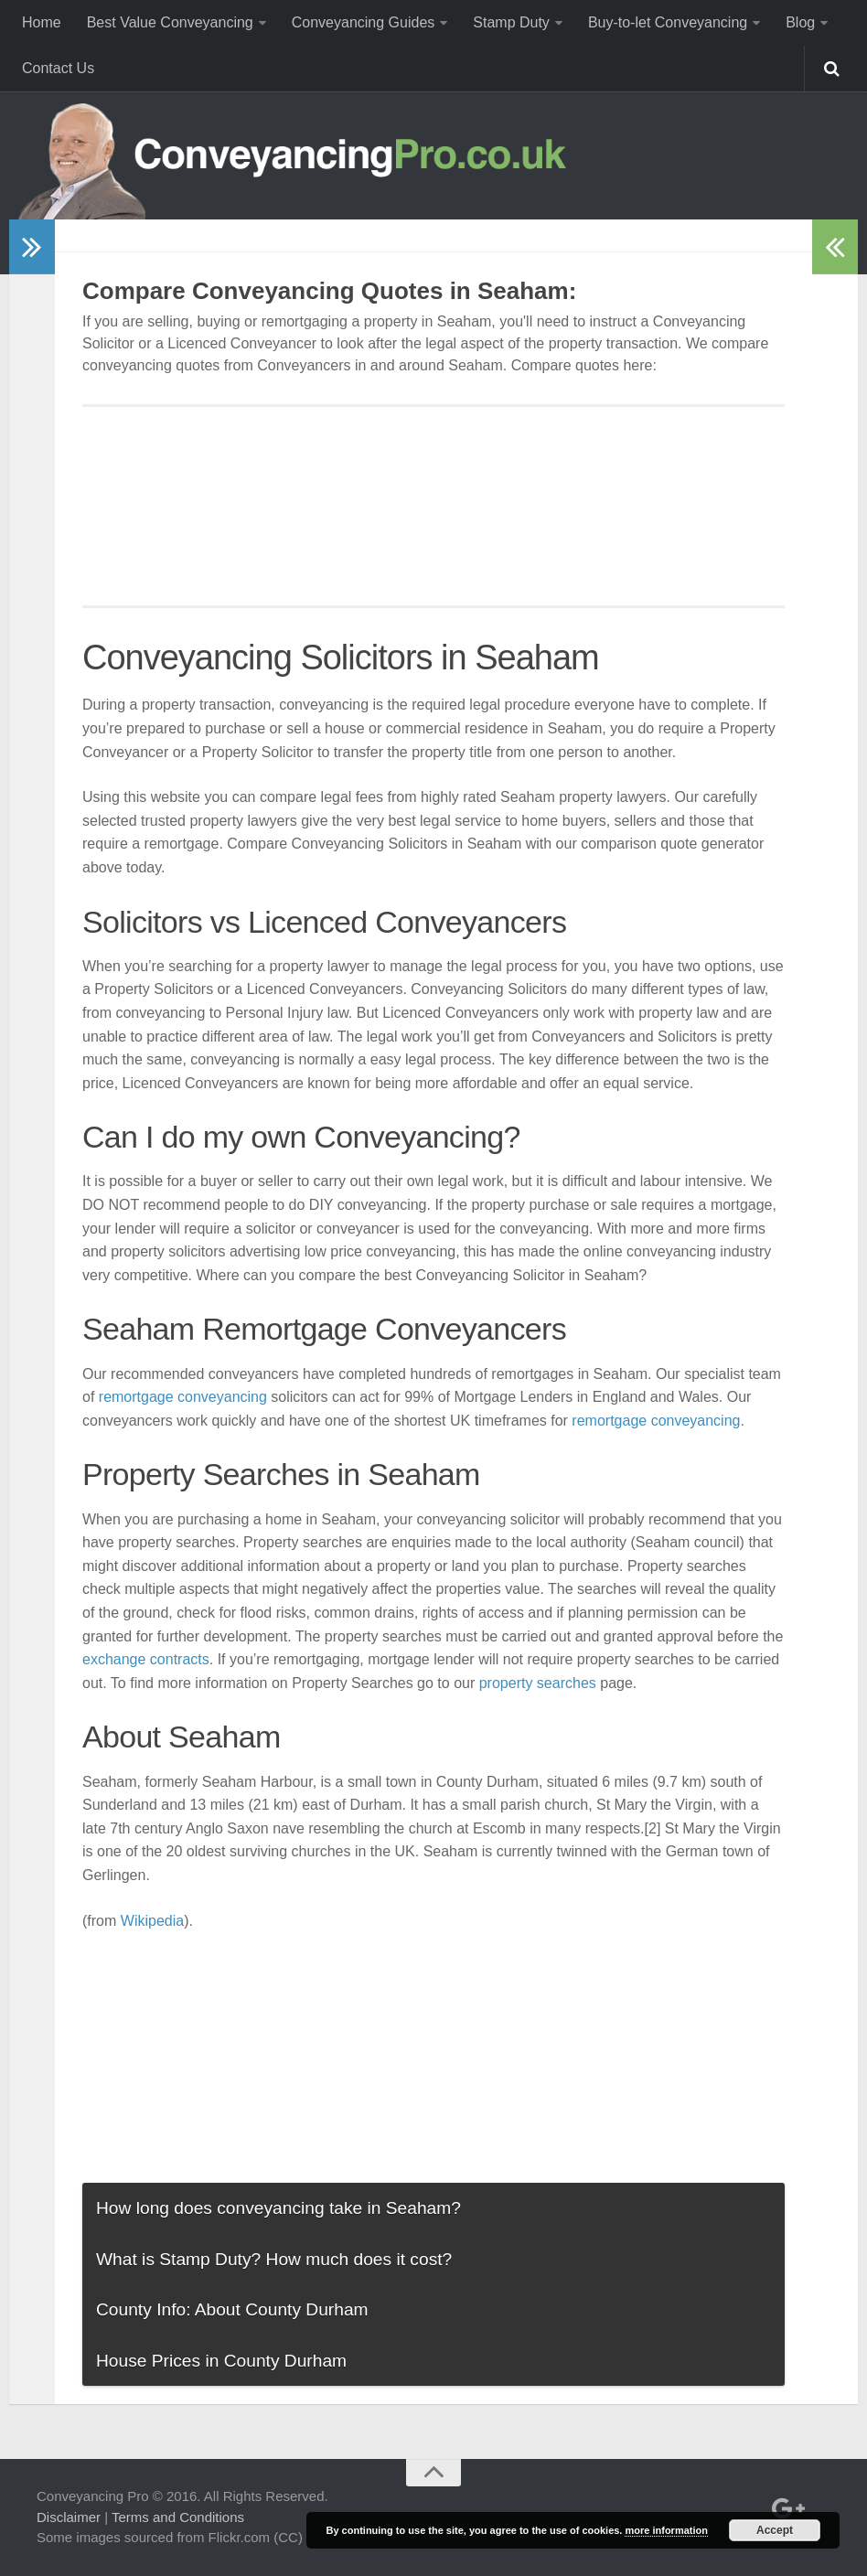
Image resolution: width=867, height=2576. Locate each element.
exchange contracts (145, 1659)
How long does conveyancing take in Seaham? (278, 2208)
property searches (537, 1683)
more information (666, 2530)
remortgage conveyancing (183, 1397)
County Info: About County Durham (232, 2309)
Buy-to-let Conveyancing (667, 22)
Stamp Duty (511, 22)
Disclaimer (69, 2517)
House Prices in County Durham (221, 2360)
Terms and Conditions (178, 2517)
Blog (800, 22)
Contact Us (58, 68)
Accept (774, 2530)
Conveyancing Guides (363, 22)
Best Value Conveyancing (170, 22)
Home (41, 22)
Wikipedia (152, 1921)
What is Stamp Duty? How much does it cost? (274, 2259)
